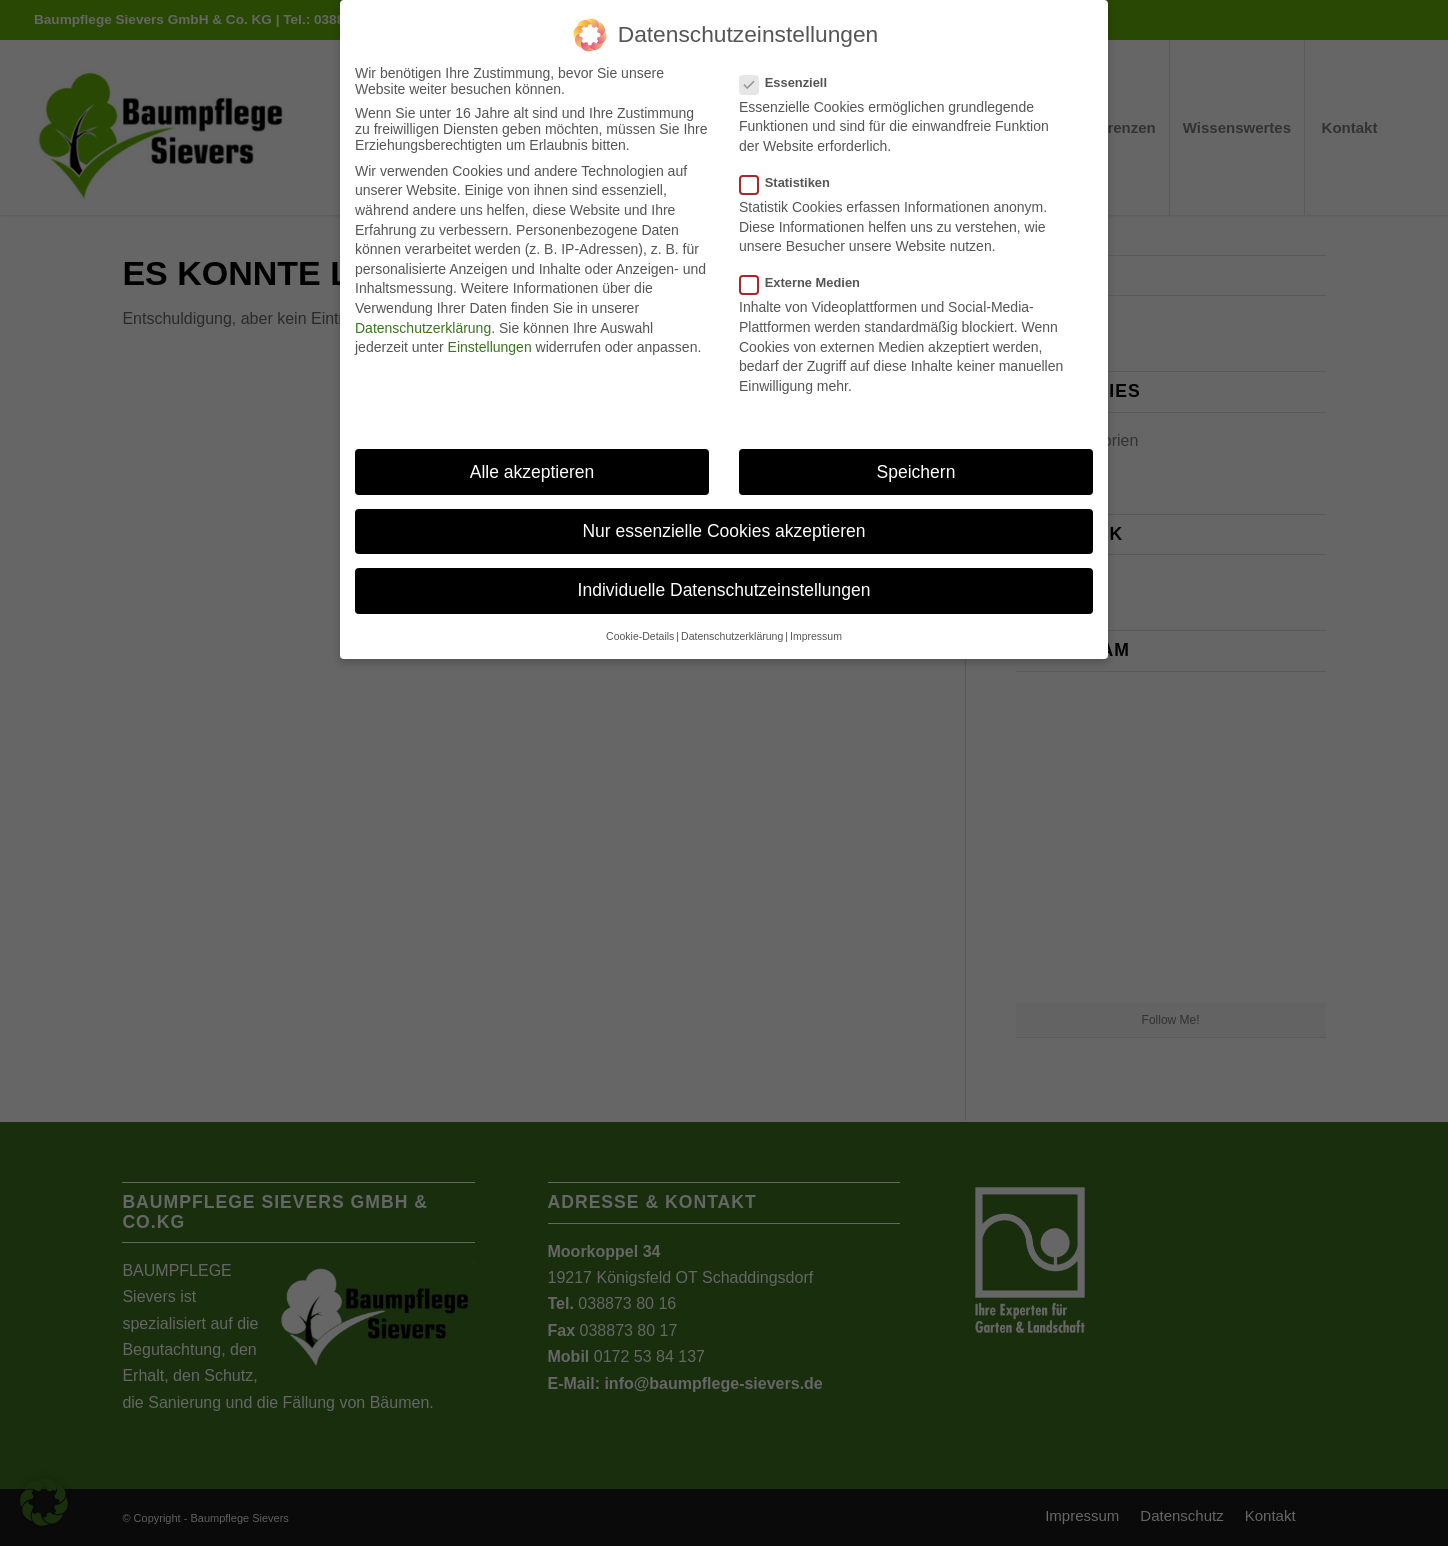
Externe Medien (808, 282)
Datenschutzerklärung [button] (732, 636)
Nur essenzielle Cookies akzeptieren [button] (723, 531)
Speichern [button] (916, 472)
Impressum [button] (816, 636)
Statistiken (793, 182)
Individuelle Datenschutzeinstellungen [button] (724, 590)
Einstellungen (490, 347)
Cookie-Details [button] (640, 636)
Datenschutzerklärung (423, 328)
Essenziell (791, 82)
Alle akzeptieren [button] (532, 472)
